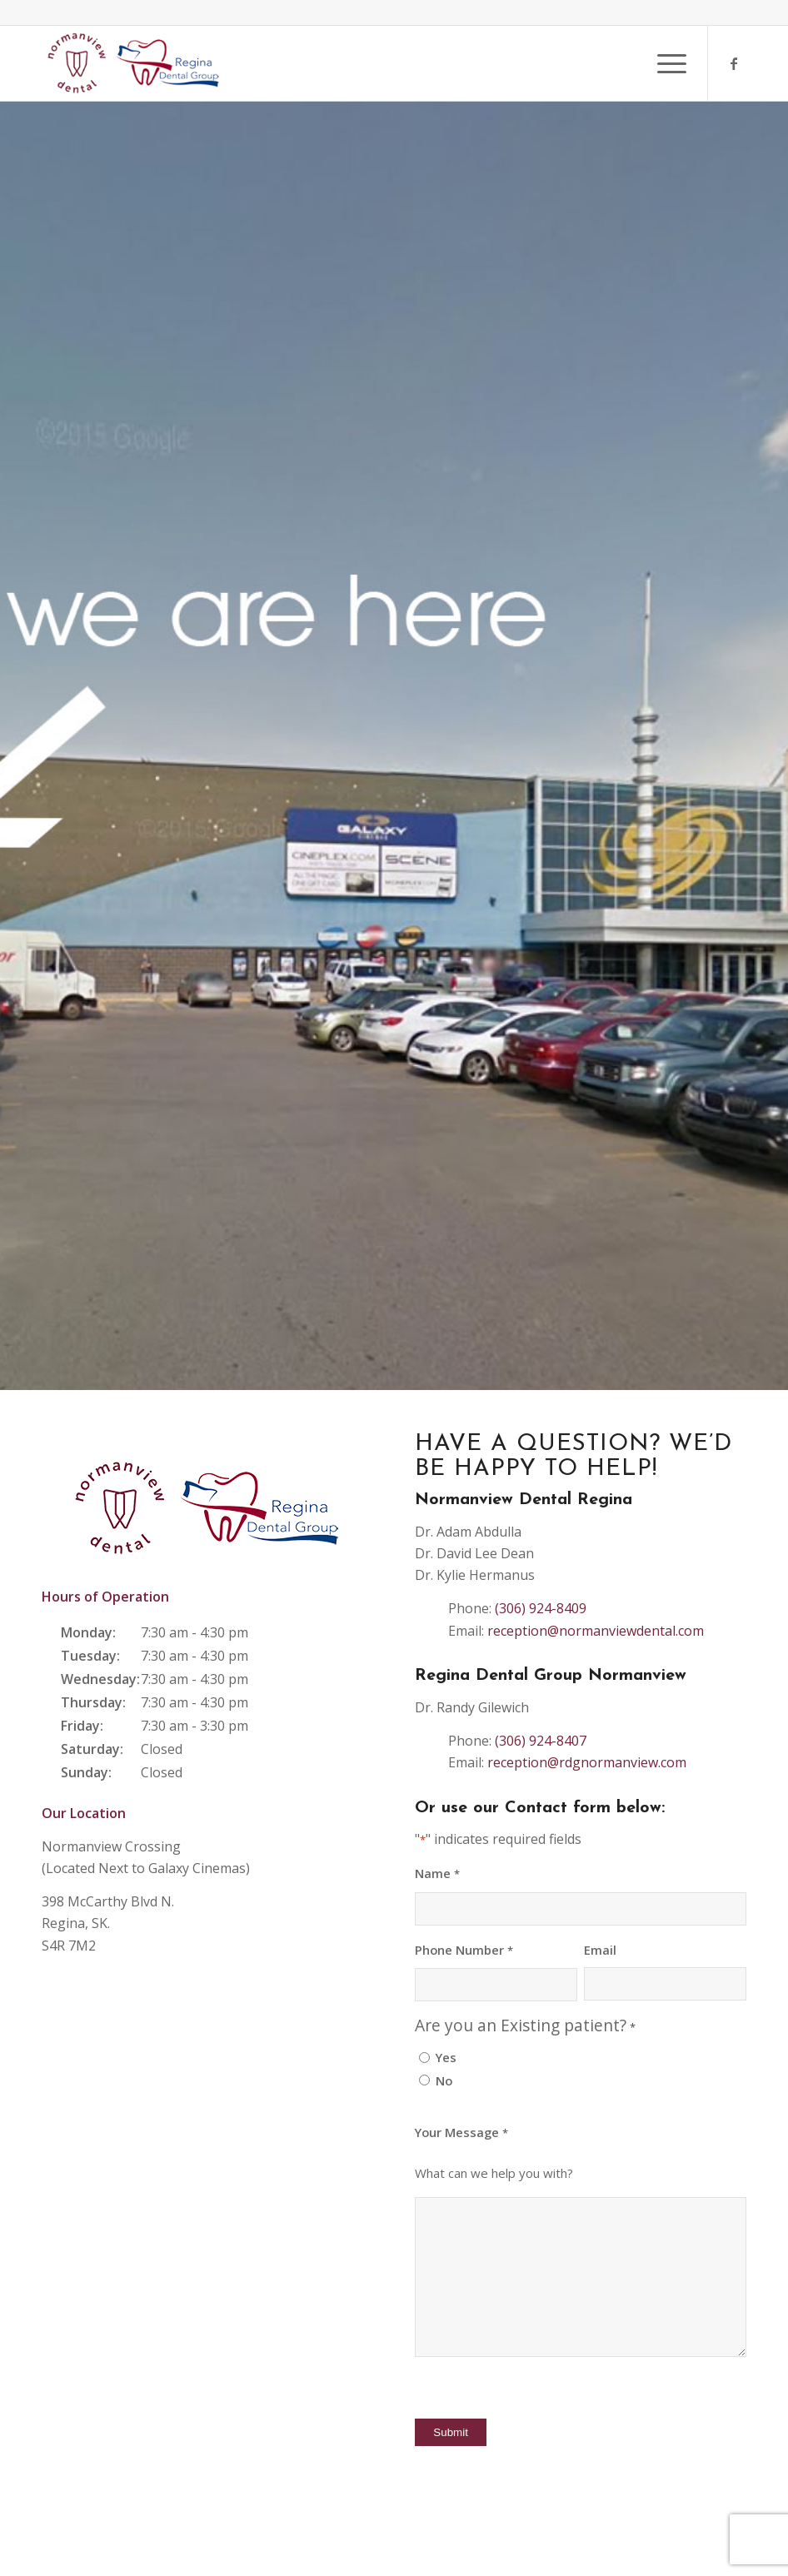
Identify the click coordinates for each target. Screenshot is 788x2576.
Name (437, 1874)
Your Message (461, 2133)
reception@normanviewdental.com (595, 1631)
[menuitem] (663, 63)
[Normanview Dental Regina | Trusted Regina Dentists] (134, 63)
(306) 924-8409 (540, 1608)
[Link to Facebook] (733, 63)
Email (600, 1949)
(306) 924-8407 (540, 1740)
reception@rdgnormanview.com (586, 1762)
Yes (446, 2057)
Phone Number (463, 1950)
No (444, 2080)
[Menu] (663, 63)
